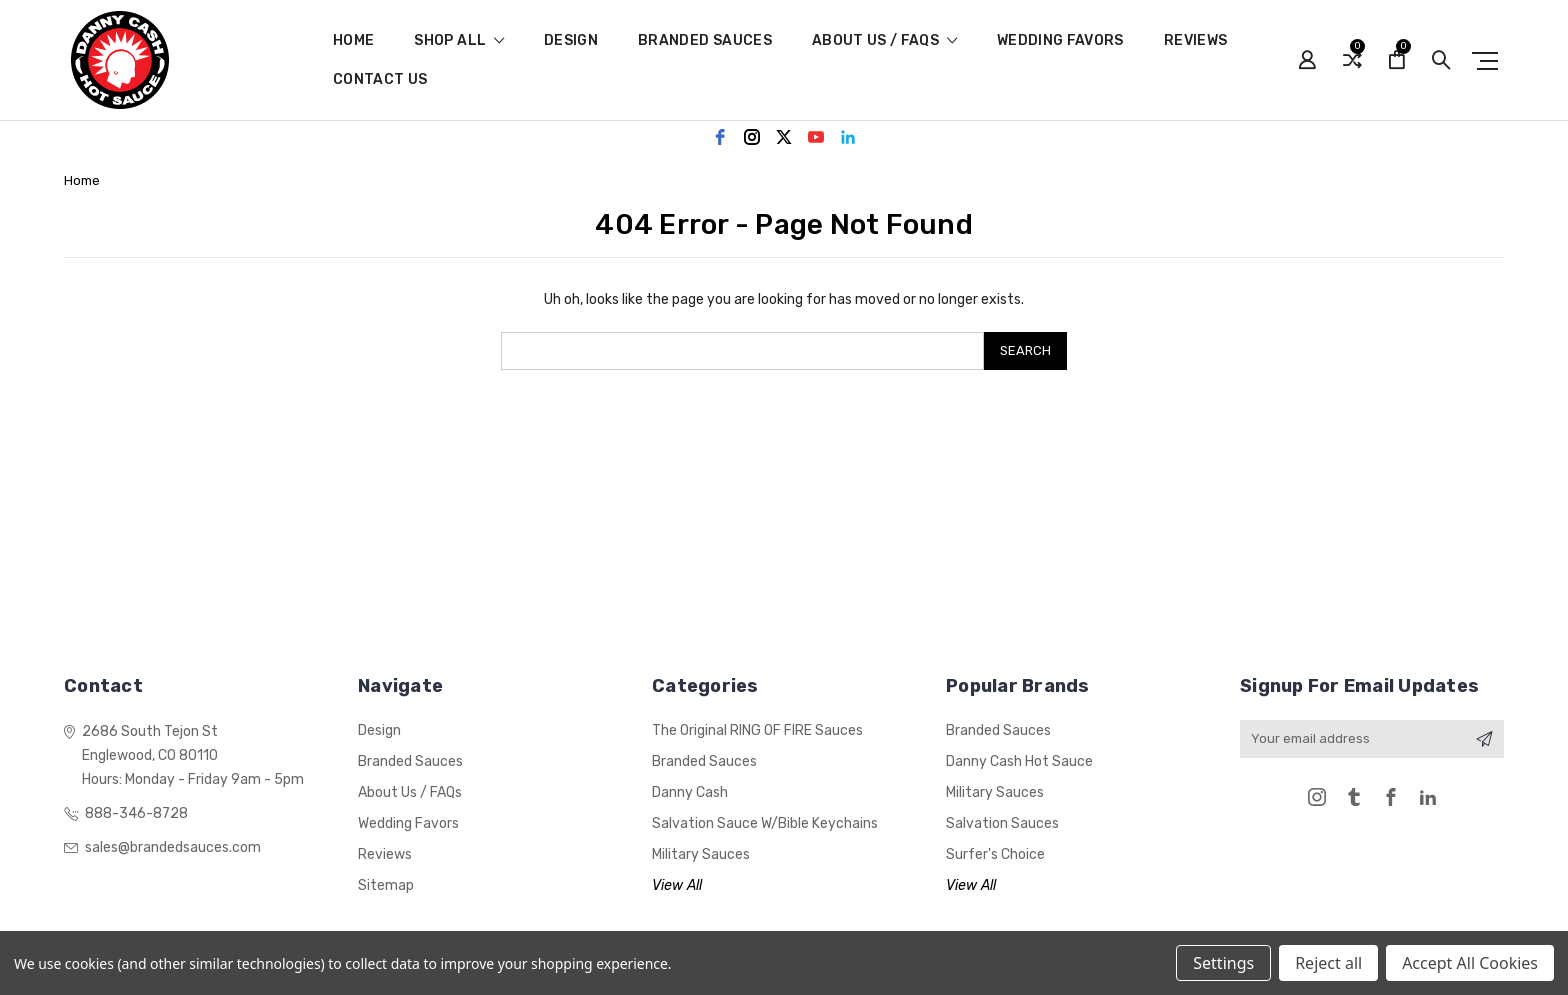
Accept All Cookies (1470, 963)
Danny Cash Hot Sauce (1019, 761)
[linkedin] (848, 137)
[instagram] (752, 137)
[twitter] (784, 137)
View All (677, 885)
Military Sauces (701, 854)
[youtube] (816, 137)
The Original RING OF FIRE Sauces (757, 730)
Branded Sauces (705, 41)
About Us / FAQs (884, 41)
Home (353, 41)
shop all (459, 41)
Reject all (1328, 963)
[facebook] (720, 137)
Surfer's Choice (995, 854)
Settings (1223, 963)
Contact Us (380, 80)
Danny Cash (690, 792)
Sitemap (386, 885)
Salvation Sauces (1002, 823)
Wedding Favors (1060, 41)
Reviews (1195, 41)
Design (571, 41)
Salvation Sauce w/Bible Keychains (765, 823)
